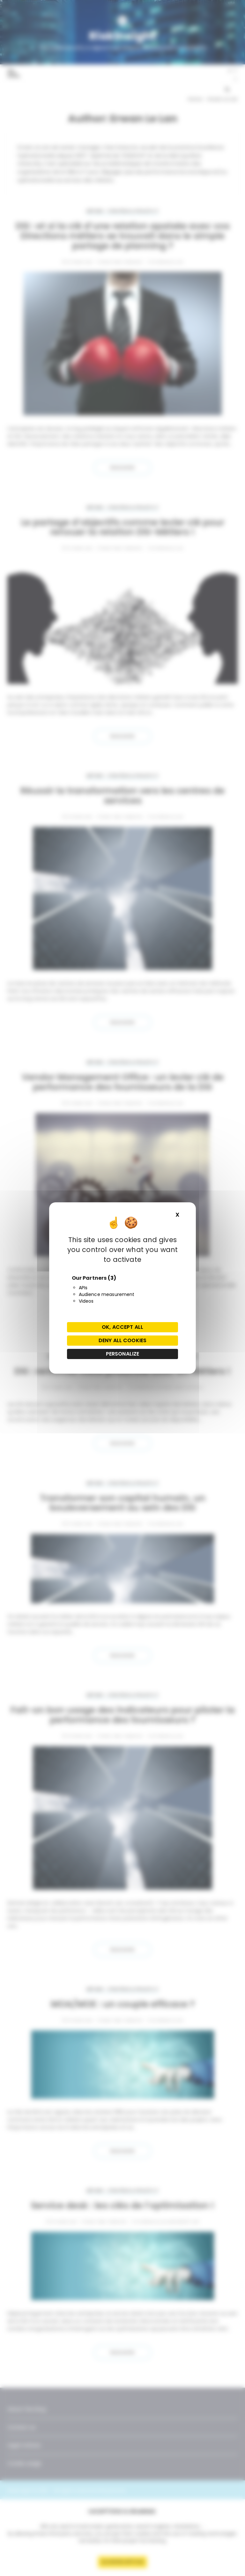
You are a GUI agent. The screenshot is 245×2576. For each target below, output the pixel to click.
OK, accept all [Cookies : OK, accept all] (122, 1327)
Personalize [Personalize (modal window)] (122, 1353)
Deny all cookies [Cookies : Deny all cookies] (122, 1340)
